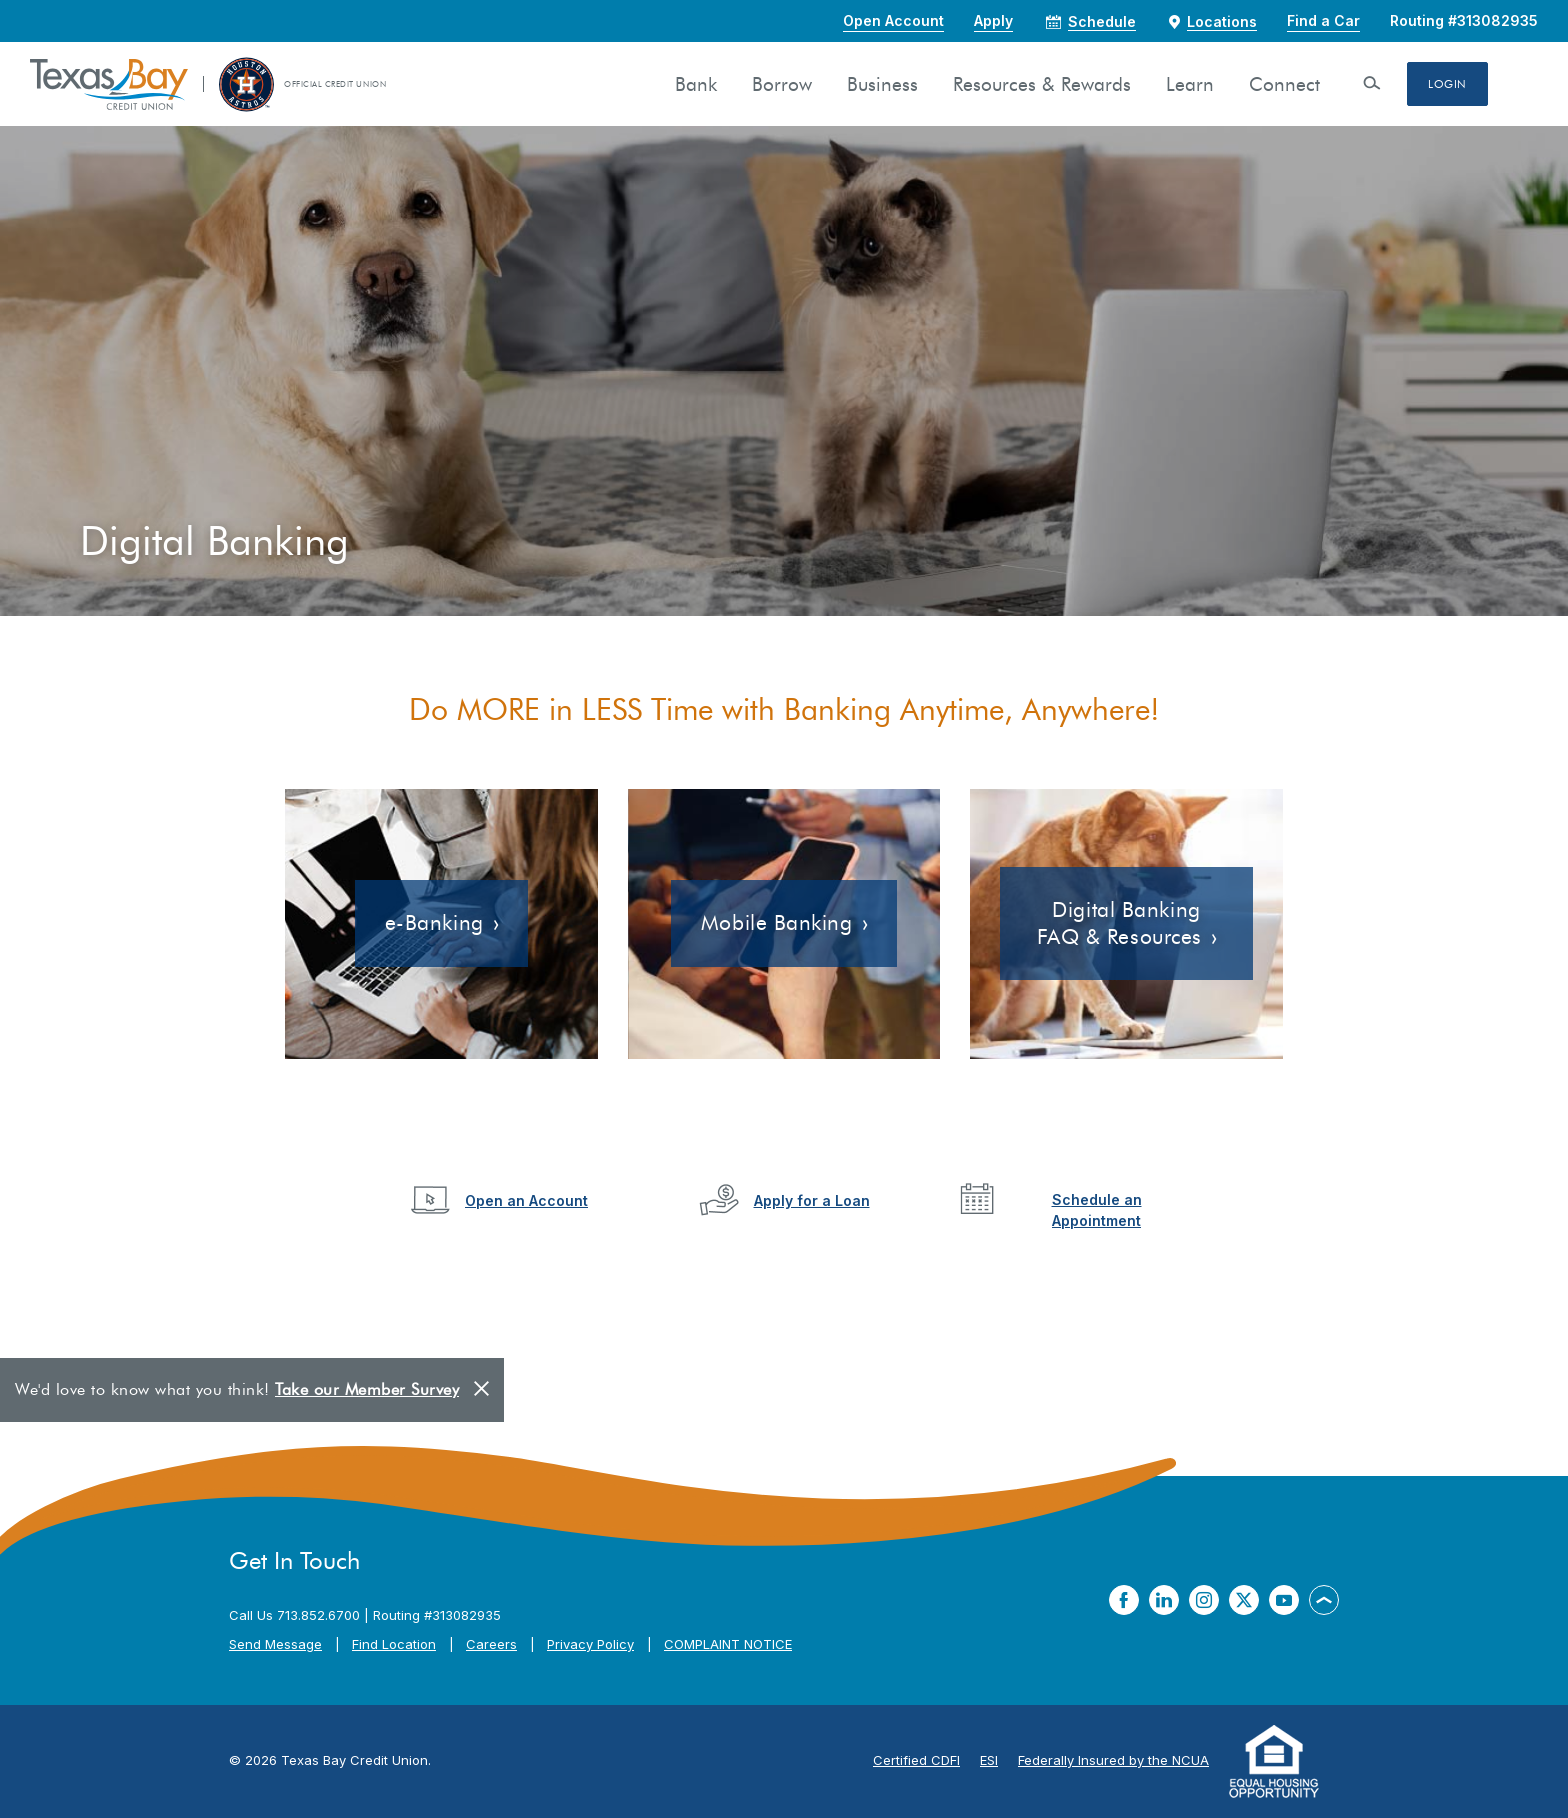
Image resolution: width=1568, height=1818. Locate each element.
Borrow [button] (782, 84)
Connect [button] (1284, 84)
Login (1447, 84)
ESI (989, 1760)
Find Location (394, 1644)
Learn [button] (1190, 84)
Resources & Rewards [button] (1042, 84)
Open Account (893, 20)
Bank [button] (696, 84)
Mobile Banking (777, 922)
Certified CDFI (916, 1760)
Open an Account (526, 1200)
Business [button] (882, 84)
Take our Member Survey (367, 1389)
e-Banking (434, 922)
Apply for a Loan (812, 1200)
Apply (993, 20)
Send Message (275, 1644)
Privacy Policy (590, 1644)
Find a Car (1323, 20)
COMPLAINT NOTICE (728, 1644)
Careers (491, 1644)
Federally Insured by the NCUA (1113, 1760)
